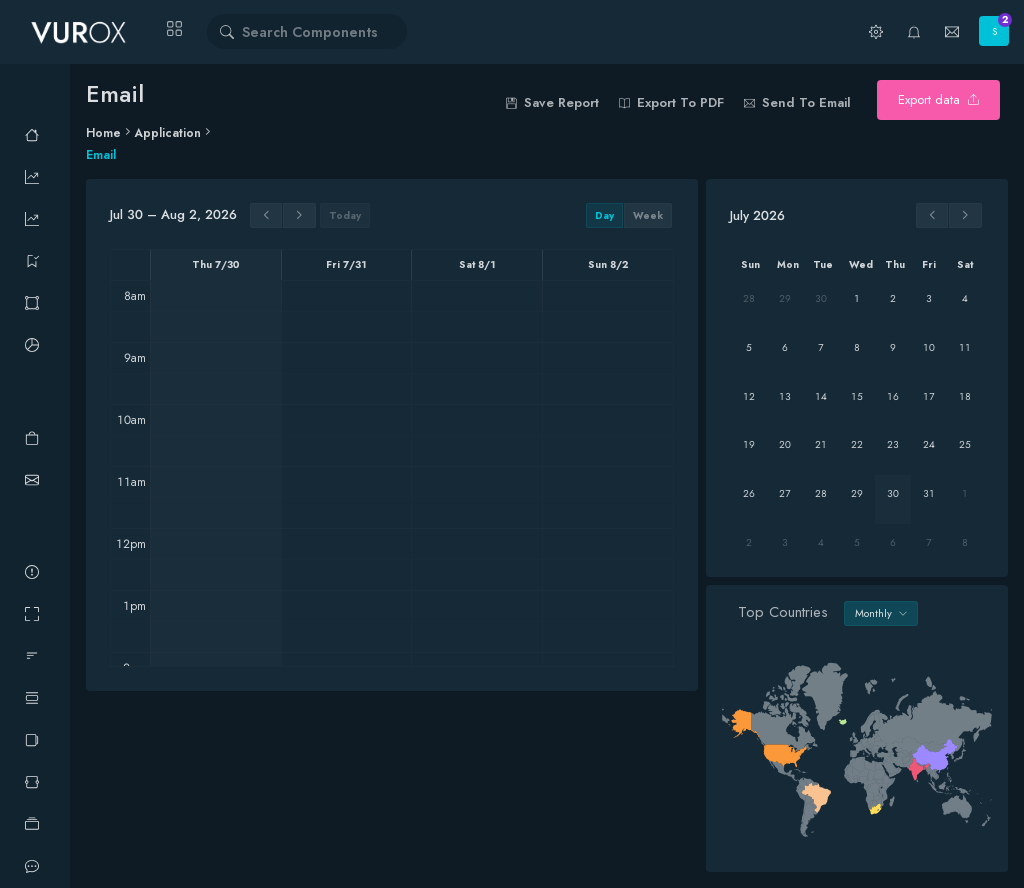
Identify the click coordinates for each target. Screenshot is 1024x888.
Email (101, 155)
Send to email (797, 102)
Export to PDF (671, 102)
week (648, 215)
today (345, 215)
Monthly (881, 613)
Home (103, 133)
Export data (938, 99)
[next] (299, 215)
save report (552, 102)
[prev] (266, 215)
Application (167, 133)
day (604, 215)
